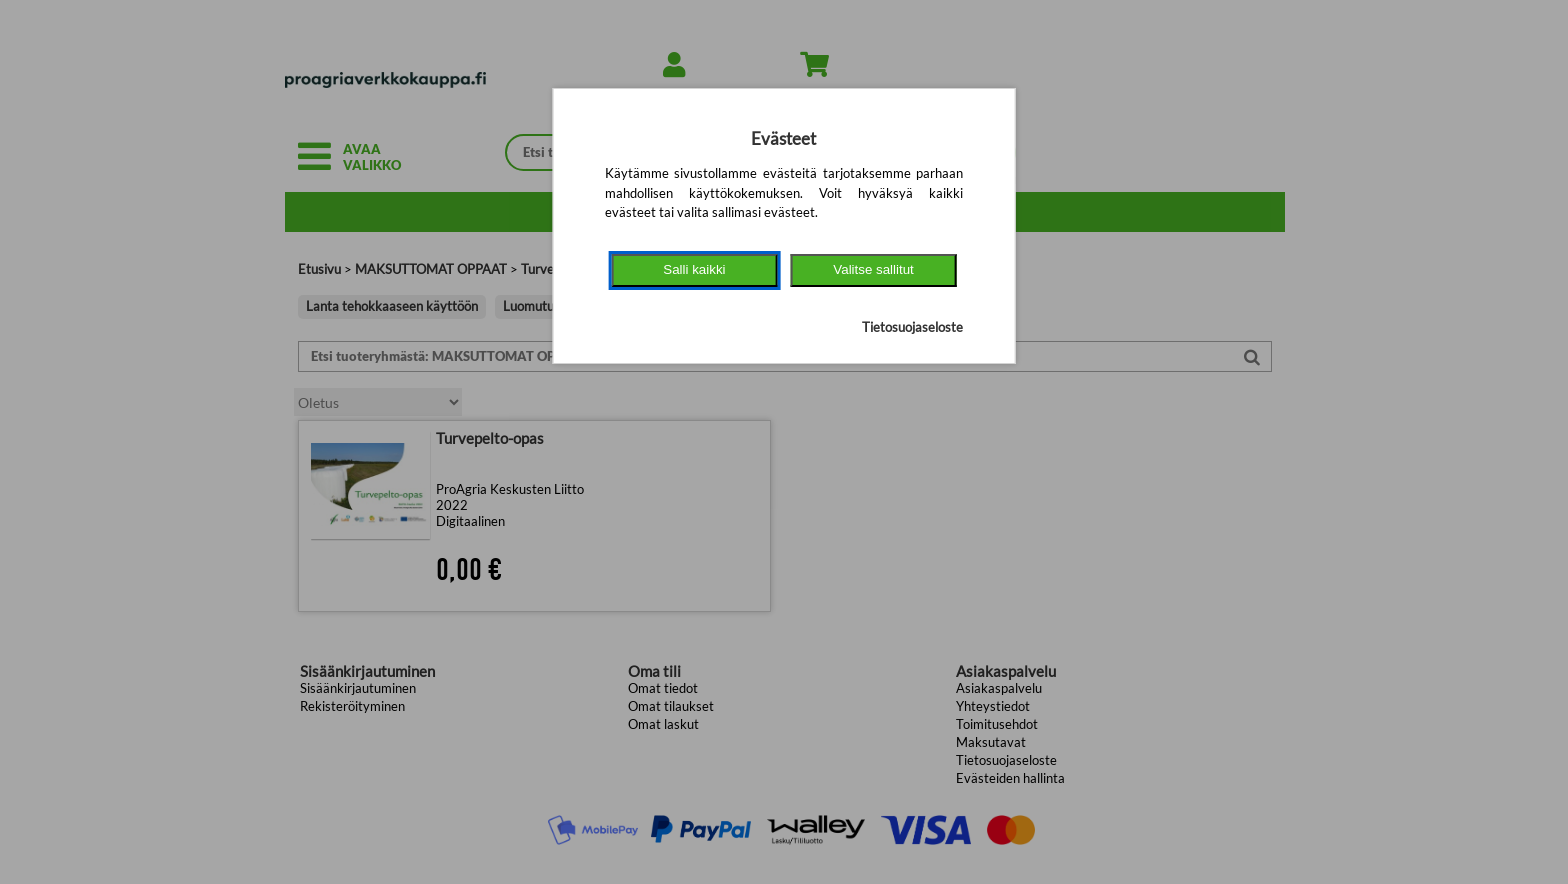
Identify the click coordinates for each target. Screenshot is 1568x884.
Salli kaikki (694, 269)
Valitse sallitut (873, 269)
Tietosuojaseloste (912, 327)
